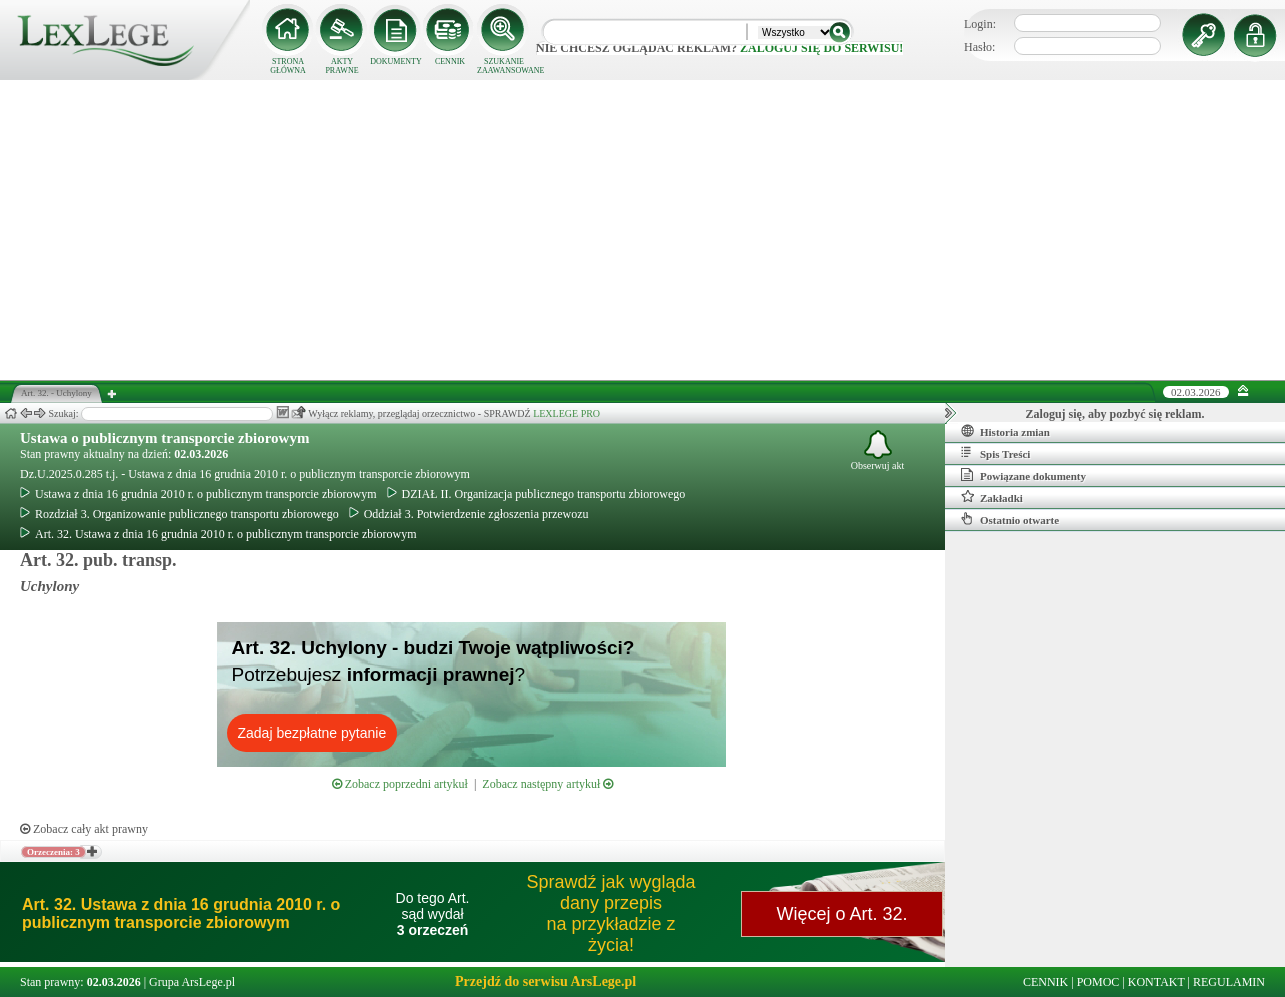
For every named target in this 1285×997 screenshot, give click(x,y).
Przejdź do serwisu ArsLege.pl (545, 981)
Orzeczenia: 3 (53, 852)
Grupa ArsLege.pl (192, 982)
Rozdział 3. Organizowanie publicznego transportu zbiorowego (179, 514)
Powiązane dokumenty (1023, 475)
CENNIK (450, 61)
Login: (980, 24)
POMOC (1098, 982)
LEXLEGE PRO (566, 413)
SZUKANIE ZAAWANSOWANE (504, 66)
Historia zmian (1005, 431)
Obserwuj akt (878, 450)
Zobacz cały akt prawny (84, 829)
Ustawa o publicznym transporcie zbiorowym (164, 438)
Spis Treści (995, 453)
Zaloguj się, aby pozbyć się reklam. (1115, 414)
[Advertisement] (643, 230)
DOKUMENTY (396, 61)
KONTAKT (1156, 982)
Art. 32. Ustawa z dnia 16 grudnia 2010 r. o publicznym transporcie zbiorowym (218, 534)
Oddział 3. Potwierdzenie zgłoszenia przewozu (469, 514)
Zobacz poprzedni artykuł (400, 784)
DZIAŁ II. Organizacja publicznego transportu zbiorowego (536, 494)
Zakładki (992, 497)
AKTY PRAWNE (341, 66)
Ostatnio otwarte (1010, 519)
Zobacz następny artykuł (547, 784)
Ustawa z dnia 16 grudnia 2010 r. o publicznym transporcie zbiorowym (198, 494)
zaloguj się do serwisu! (821, 48)
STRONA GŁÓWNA (288, 66)
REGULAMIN (1229, 982)
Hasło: (979, 47)
